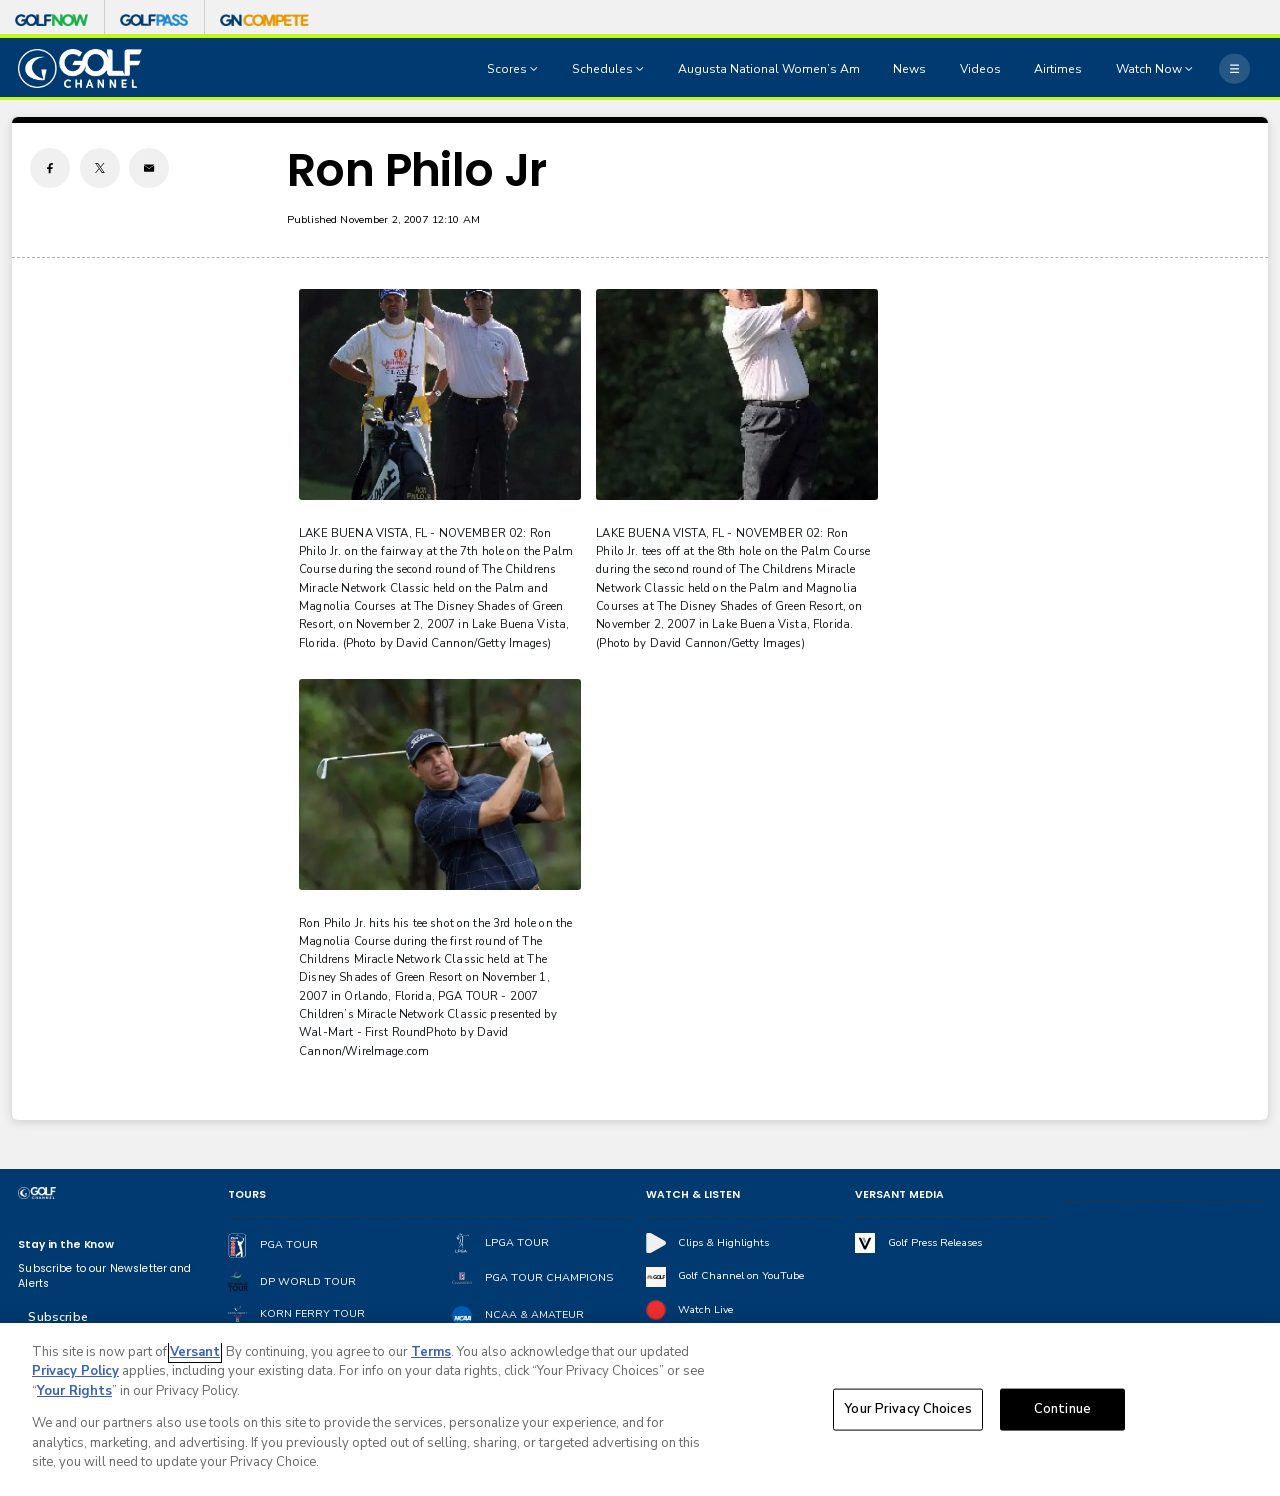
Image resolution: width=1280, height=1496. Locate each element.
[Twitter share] (100, 168)
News (909, 69)
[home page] (80, 68)
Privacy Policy (75, 1371)
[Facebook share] (50, 168)
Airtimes (1058, 69)
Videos (980, 69)
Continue (1062, 1409)
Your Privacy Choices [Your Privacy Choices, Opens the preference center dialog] (908, 1409)
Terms (431, 1352)
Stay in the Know (66, 1244)
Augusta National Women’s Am (769, 69)
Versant (195, 1352)
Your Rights (74, 1391)
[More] (1234, 68)
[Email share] (149, 168)
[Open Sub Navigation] (536, 69)
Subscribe (57, 1317)
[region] (640, 1409)
